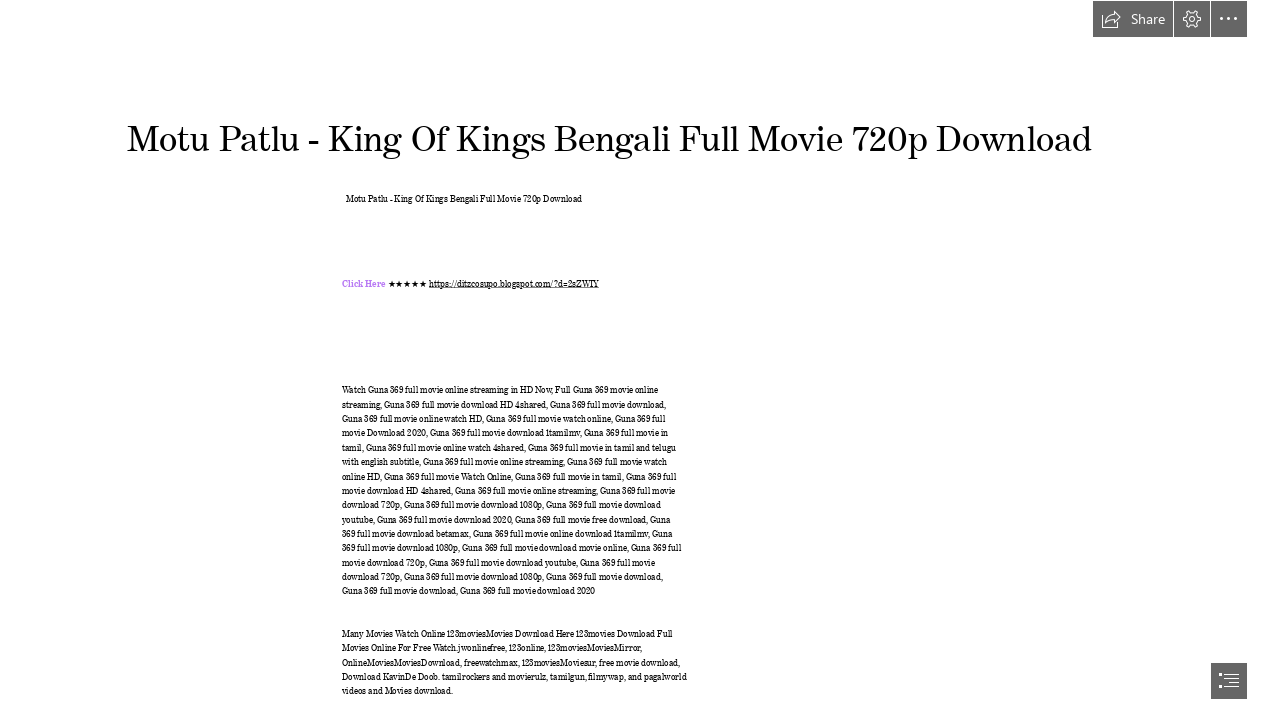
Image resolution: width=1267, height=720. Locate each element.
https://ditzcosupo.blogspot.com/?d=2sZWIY (514, 282)
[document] (633, 360)
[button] (1133, 19)
